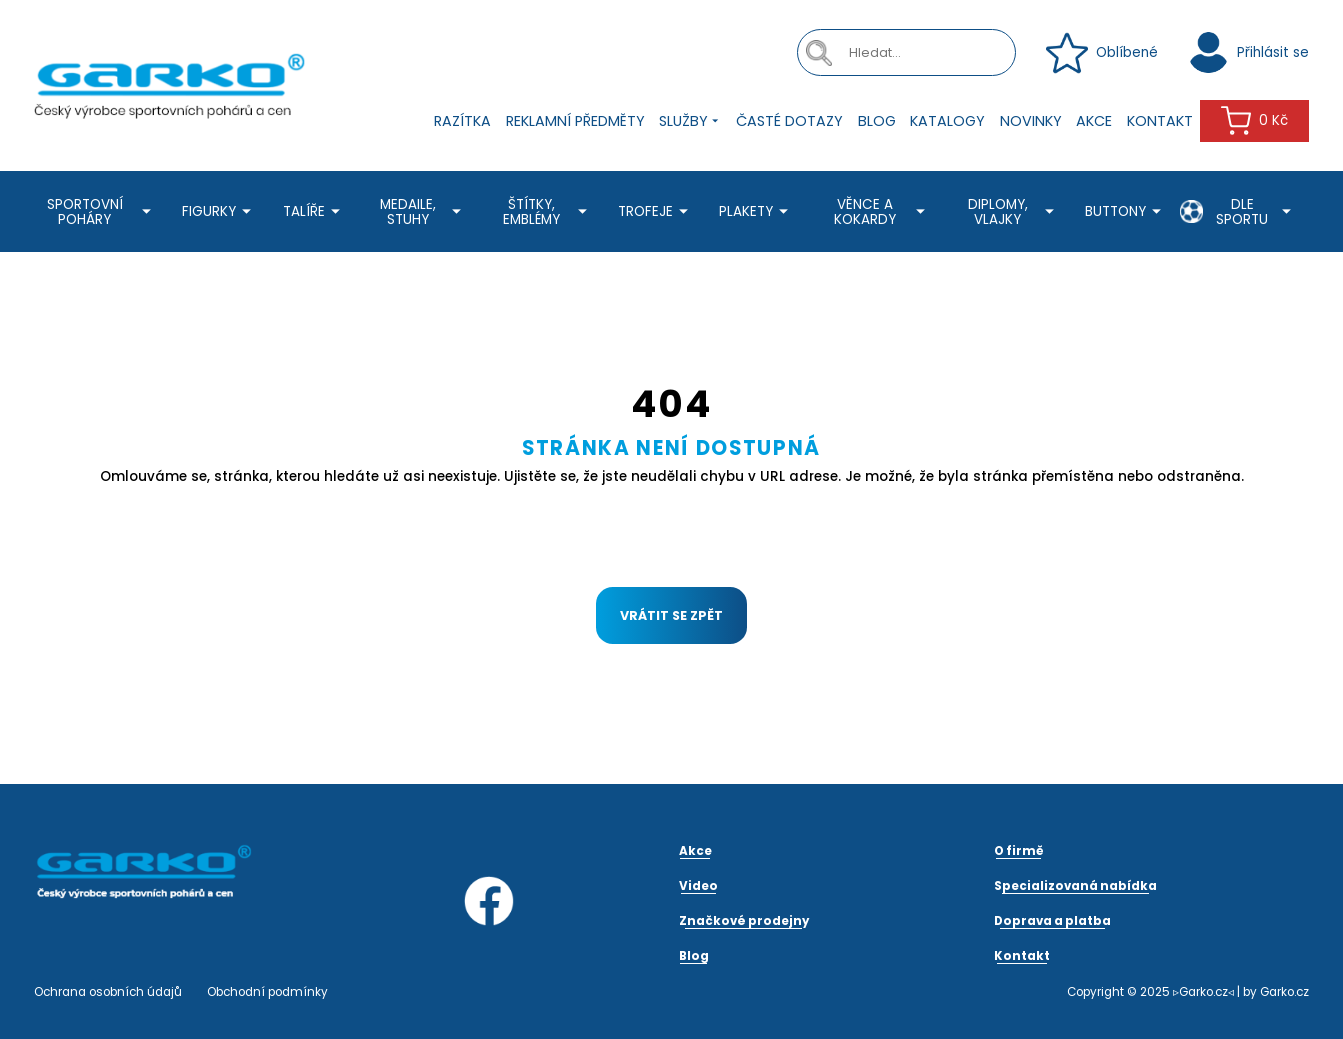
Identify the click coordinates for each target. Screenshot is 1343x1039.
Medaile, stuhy (423, 212)
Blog (877, 121)
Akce (1094, 121)
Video (698, 886)
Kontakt (1160, 121)
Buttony (1126, 211)
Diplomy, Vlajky (1014, 212)
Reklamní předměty (575, 121)
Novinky (1031, 121)
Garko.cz (1284, 992)
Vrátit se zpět (671, 615)
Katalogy (947, 121)
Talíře (314, 211)
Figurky (219, 211)
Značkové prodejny (744, 921)
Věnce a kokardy (883, 212)
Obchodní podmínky (267, 992)
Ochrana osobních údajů (108, 992)
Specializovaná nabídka (1075, 886)
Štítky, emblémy (547, 212)
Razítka (462, 121)
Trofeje (656, 211)
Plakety (756, 211)
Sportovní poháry (102, 212)
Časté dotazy (789, 121)
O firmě (1019, 851)
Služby (690, 121)
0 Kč (1254, 120)
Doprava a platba (1052, 921)
